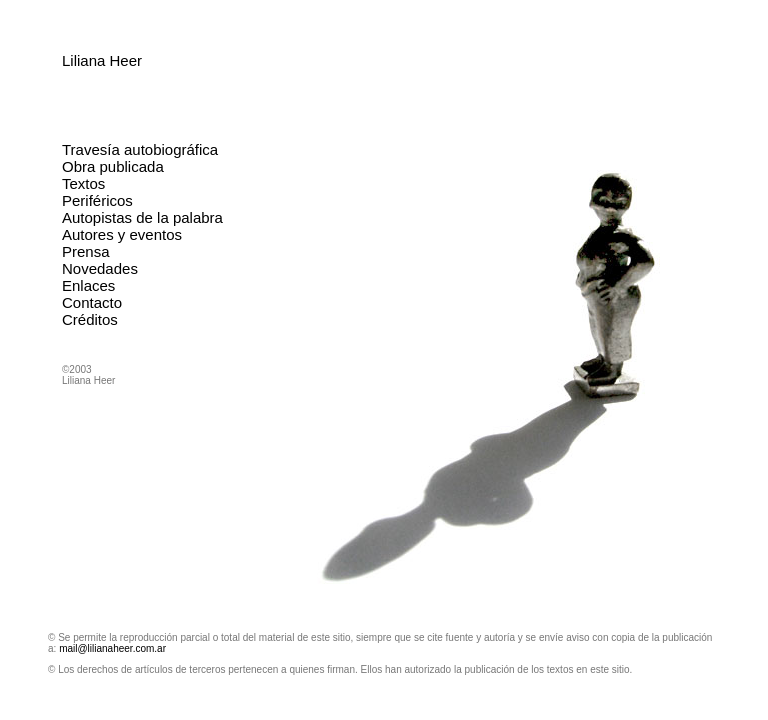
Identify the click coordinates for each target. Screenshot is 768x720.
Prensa (86, 251)
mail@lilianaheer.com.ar (112, 648)
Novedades (100, 268)
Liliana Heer (102, 60)
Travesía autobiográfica (140, 149)
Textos (83, 183)
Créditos (90, 319)
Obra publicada (113, 166)
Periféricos (97, 200)
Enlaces (88, 285)
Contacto (92, 302)
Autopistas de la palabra (142, 217)
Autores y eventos (122, 234)
